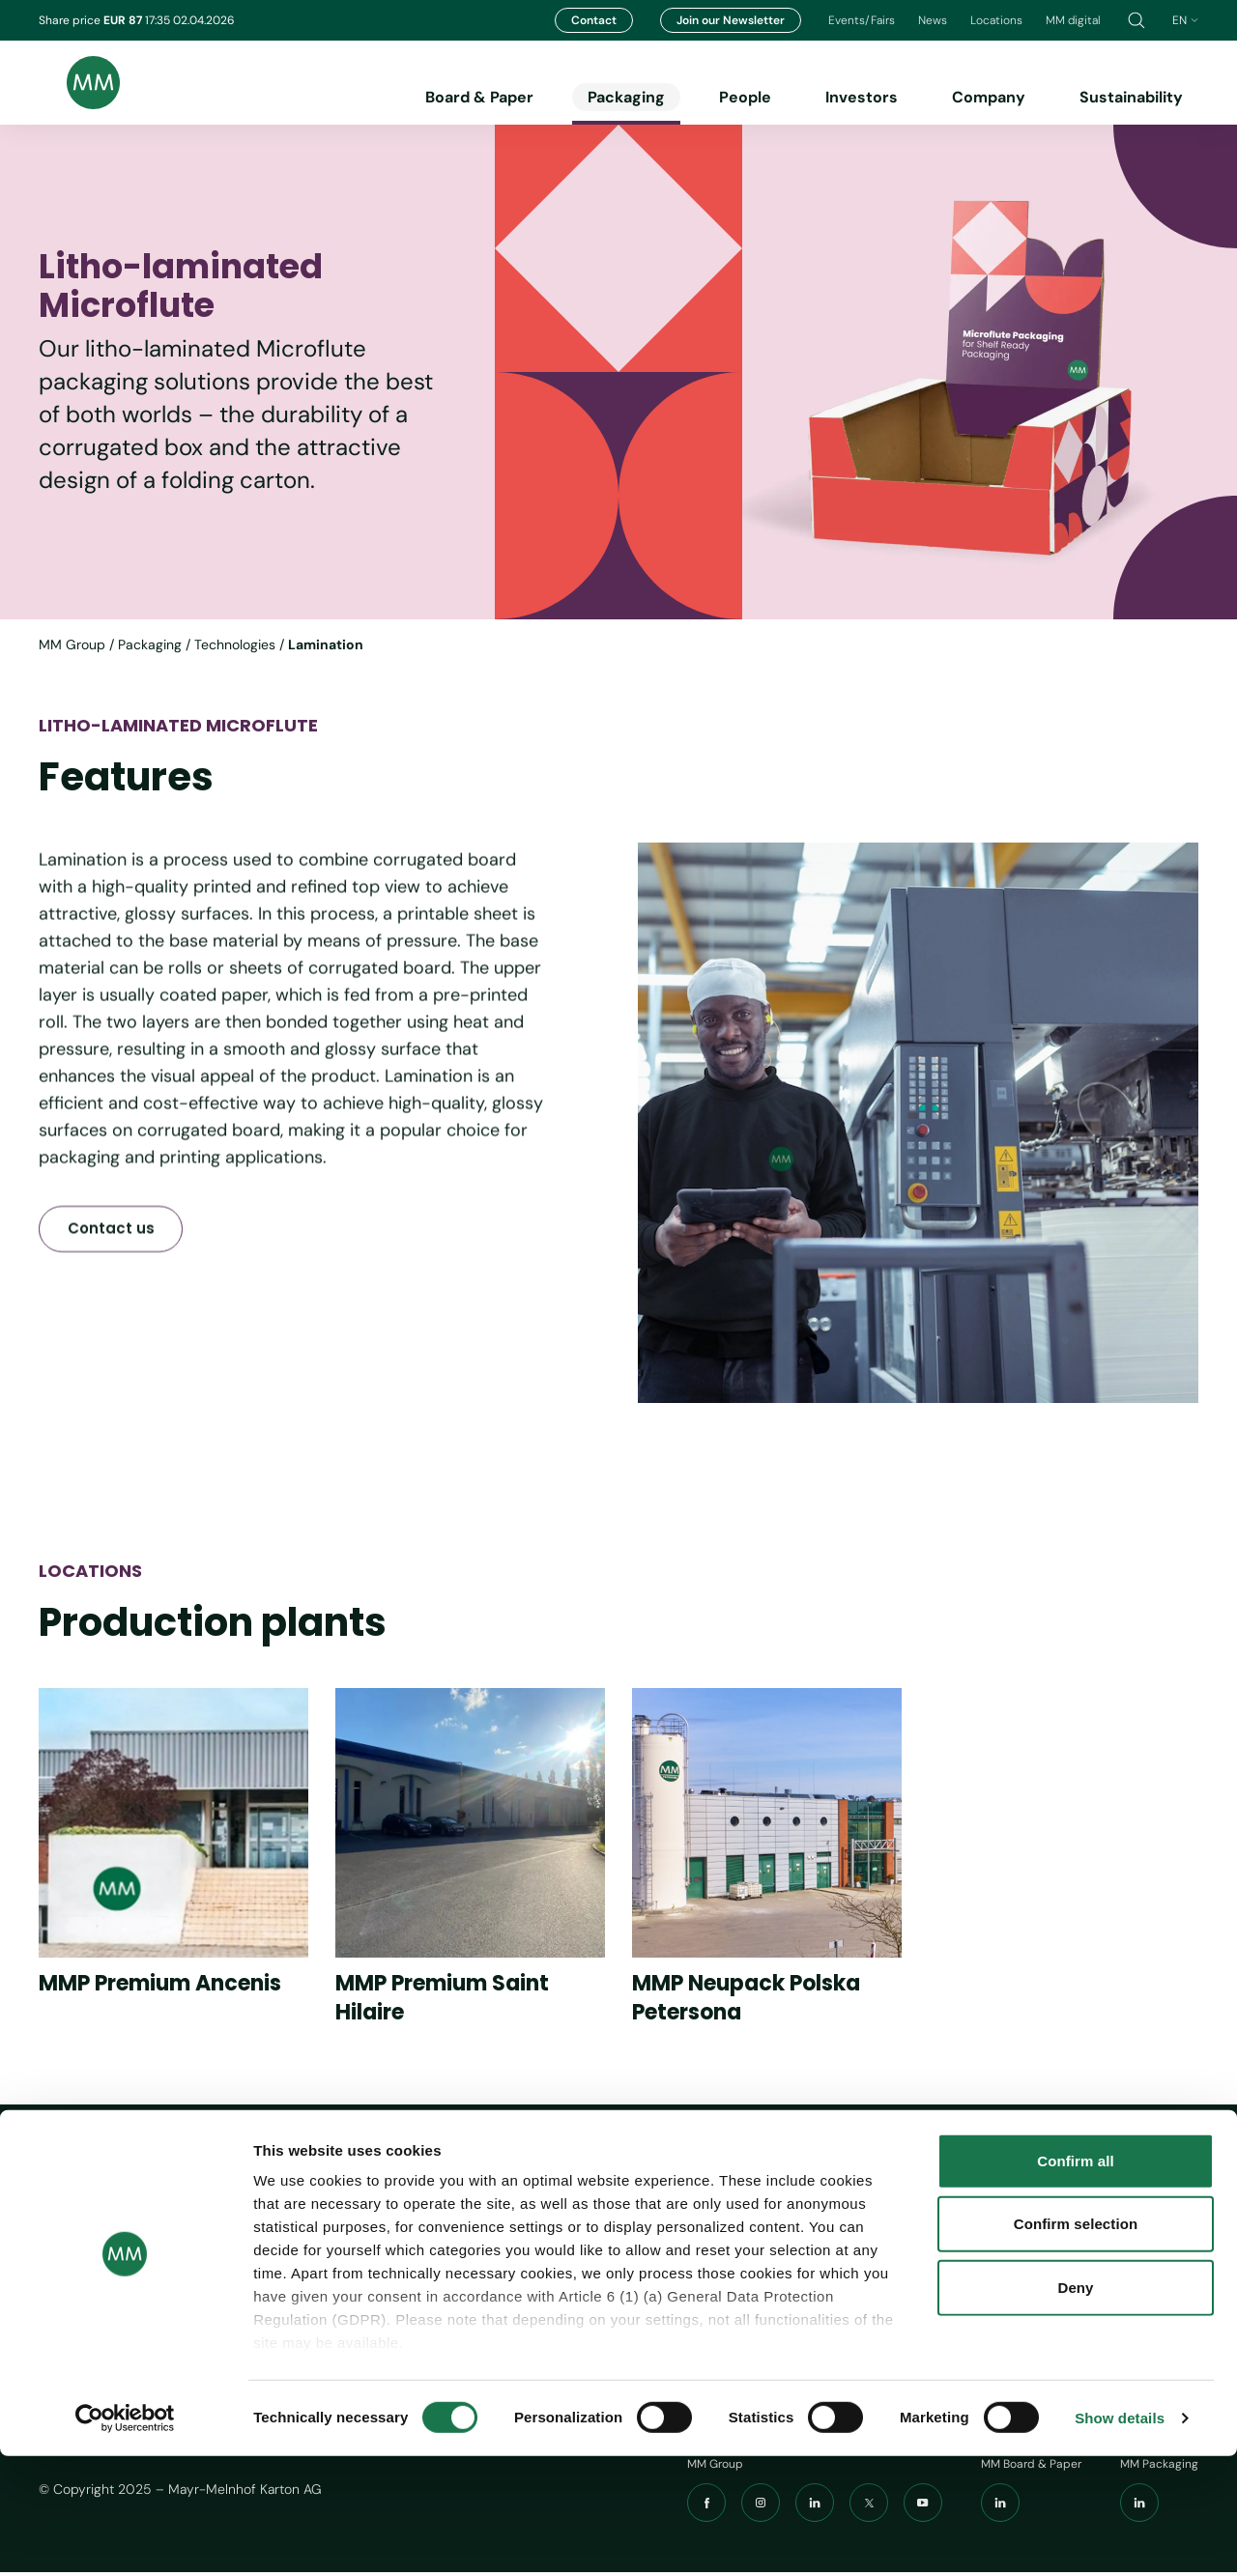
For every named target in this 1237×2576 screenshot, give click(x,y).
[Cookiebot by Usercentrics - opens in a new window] (125, 2538)
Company (988, 97)
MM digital (1073, 20)
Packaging (626, 97)
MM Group (72, 644)
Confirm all (1075, 2281)
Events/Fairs (861, 20)
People (745, 97)
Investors (861, 97)
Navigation (651, 2180)
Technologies (234, 644)
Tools (789, 2180)
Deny (1075, 2407)
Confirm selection (1075, 2343)
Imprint (787, 2216)
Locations (996, 20)
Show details (1120, 2538)
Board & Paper (479, 97)
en (1185, 20)
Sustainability (1131, 97)
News (932, 20)
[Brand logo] (79, 82)
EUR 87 (124, 20)
